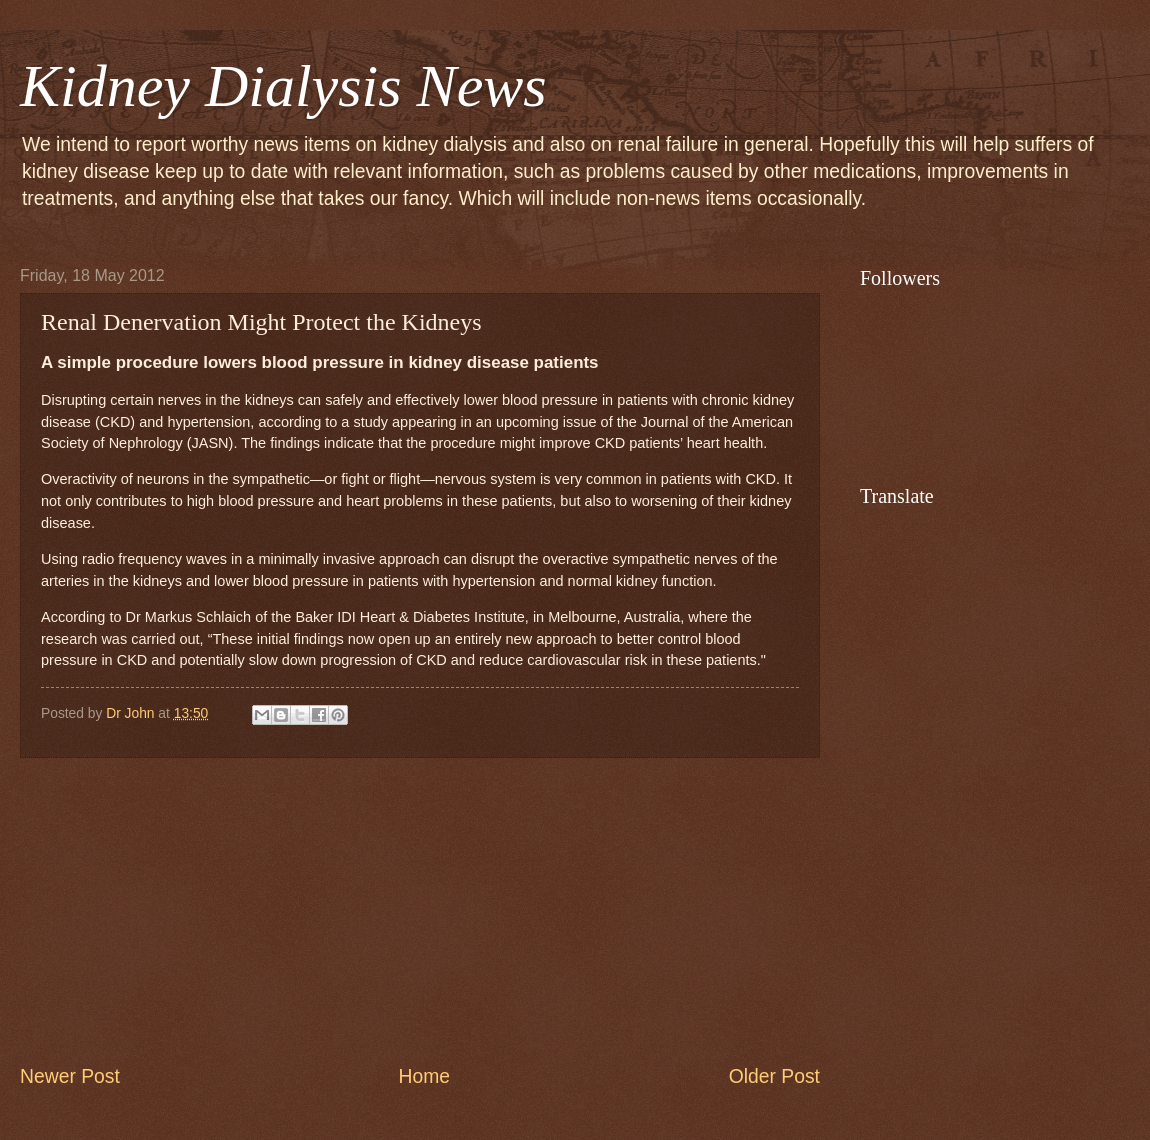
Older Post (774, 1076)
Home (425, 1076)
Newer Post (70, 1076)
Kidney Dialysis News (283, 86)
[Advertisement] (420, 910)
